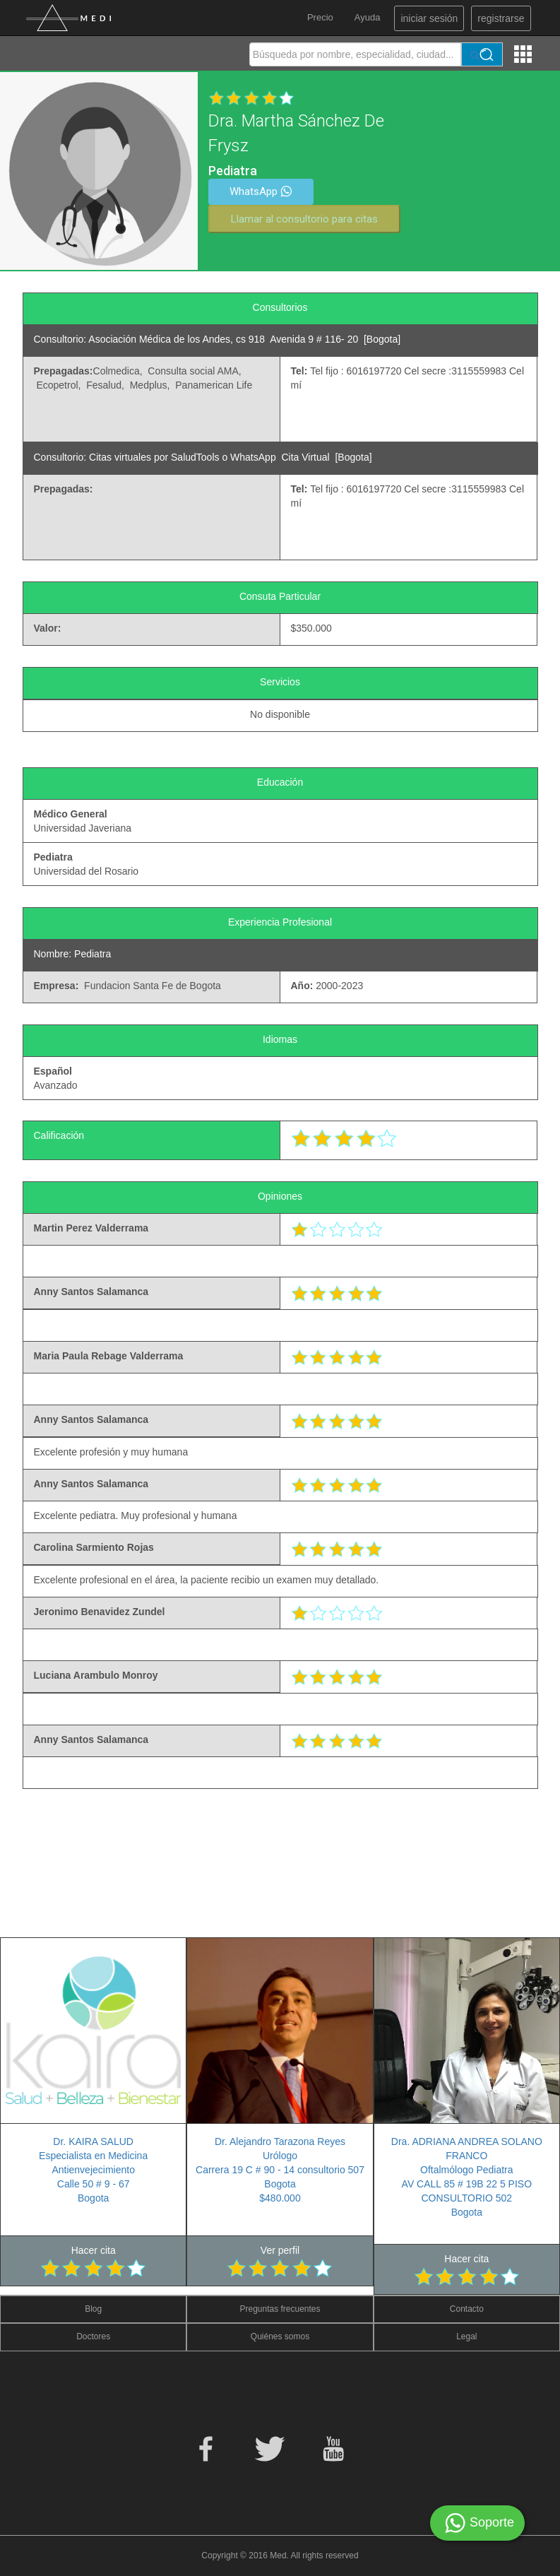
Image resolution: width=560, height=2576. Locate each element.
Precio (320, 17)
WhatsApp (261, 191)
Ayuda (368, 17)
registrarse (500, 18)
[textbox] (355, 54)
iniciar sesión (429, 18)
